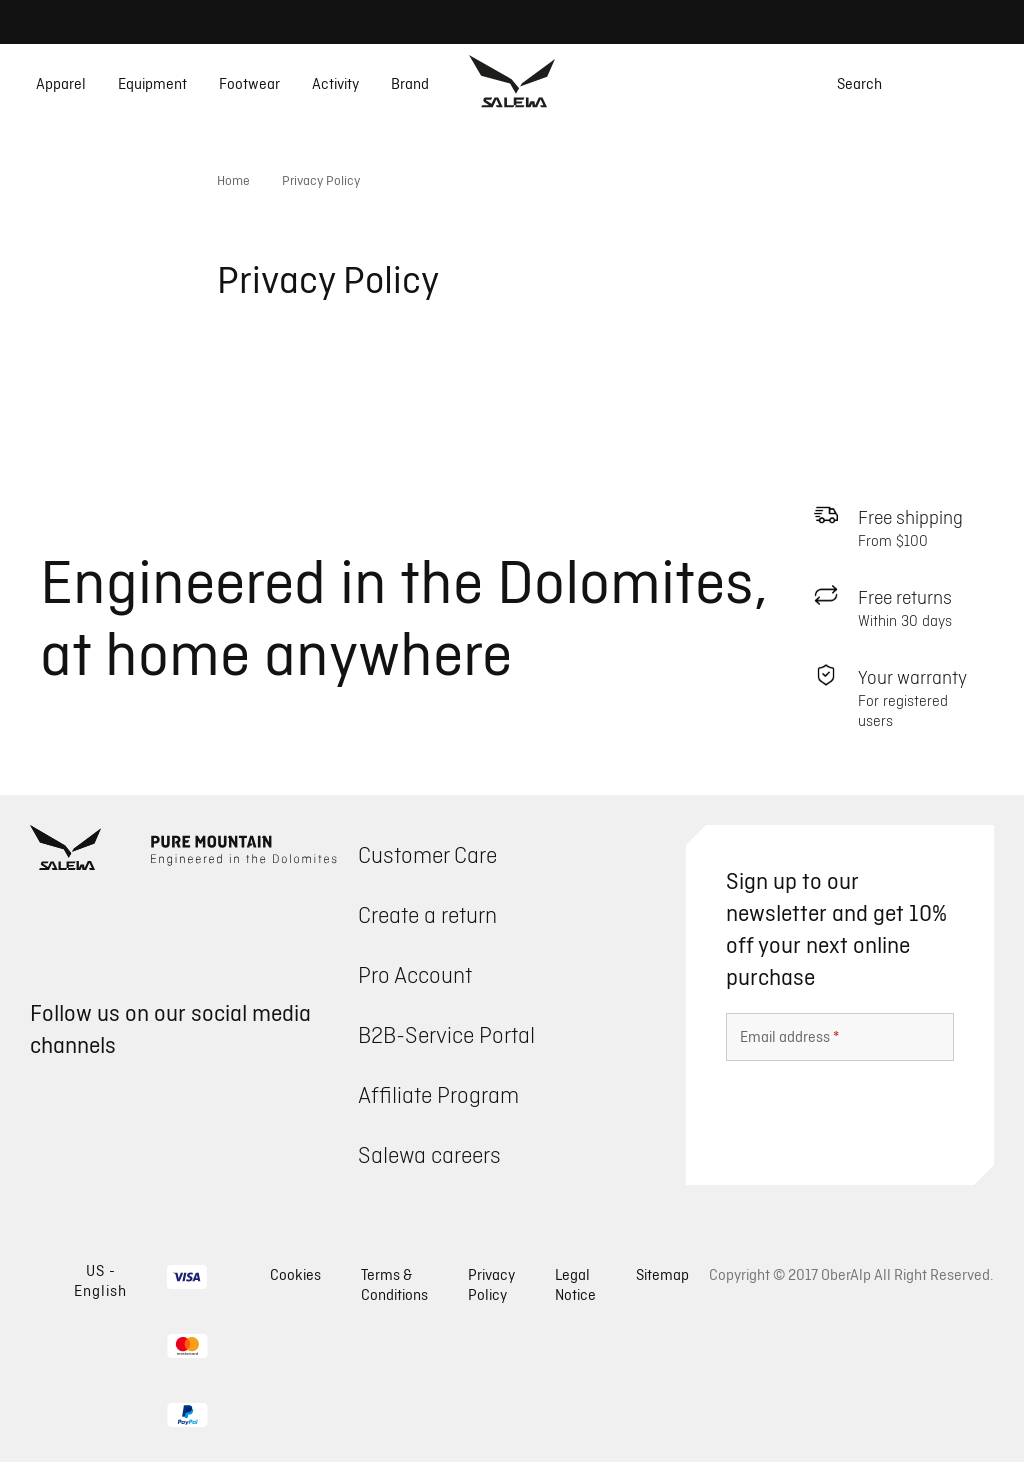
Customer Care (427, 854)
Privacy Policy (491, 1284)
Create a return (427, 914)
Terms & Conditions (394, 1284)
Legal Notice (575, 1284)
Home (233, 180)
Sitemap (662, 1274)
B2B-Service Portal (446, 1034)
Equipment (152, 84)
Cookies (295, 1274)
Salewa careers (429, 1154)
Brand (410, 84)
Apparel (61, 84)
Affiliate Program (438, 1094)
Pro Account (415, 974)
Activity (335, 84)
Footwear (249, 84)
